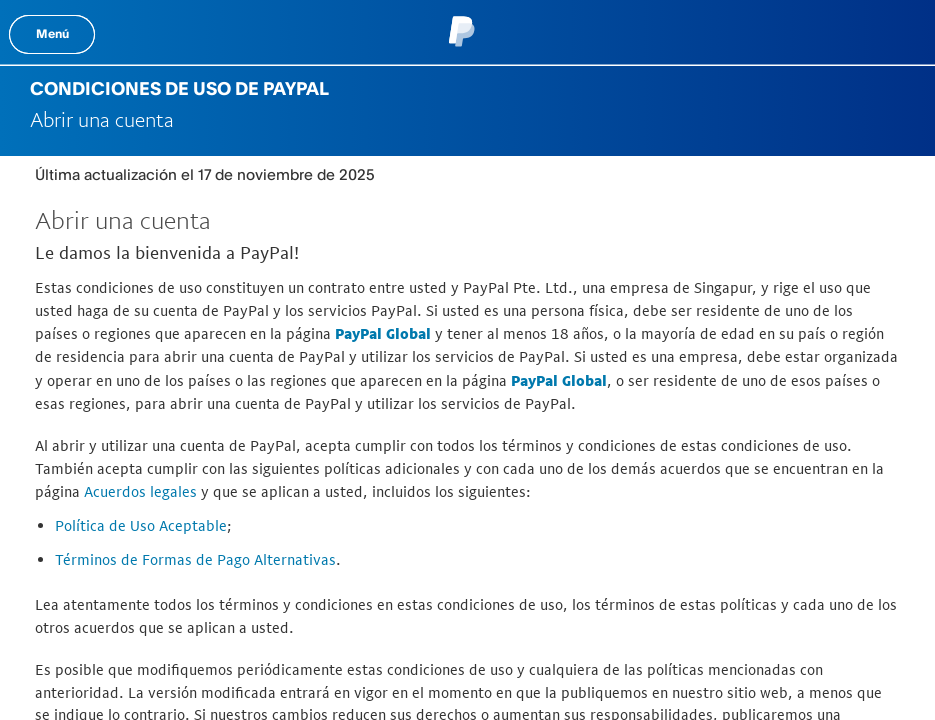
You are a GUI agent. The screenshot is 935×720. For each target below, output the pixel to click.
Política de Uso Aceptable (141, 525)
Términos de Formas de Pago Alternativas (195, 559)
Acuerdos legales (140, 491)
